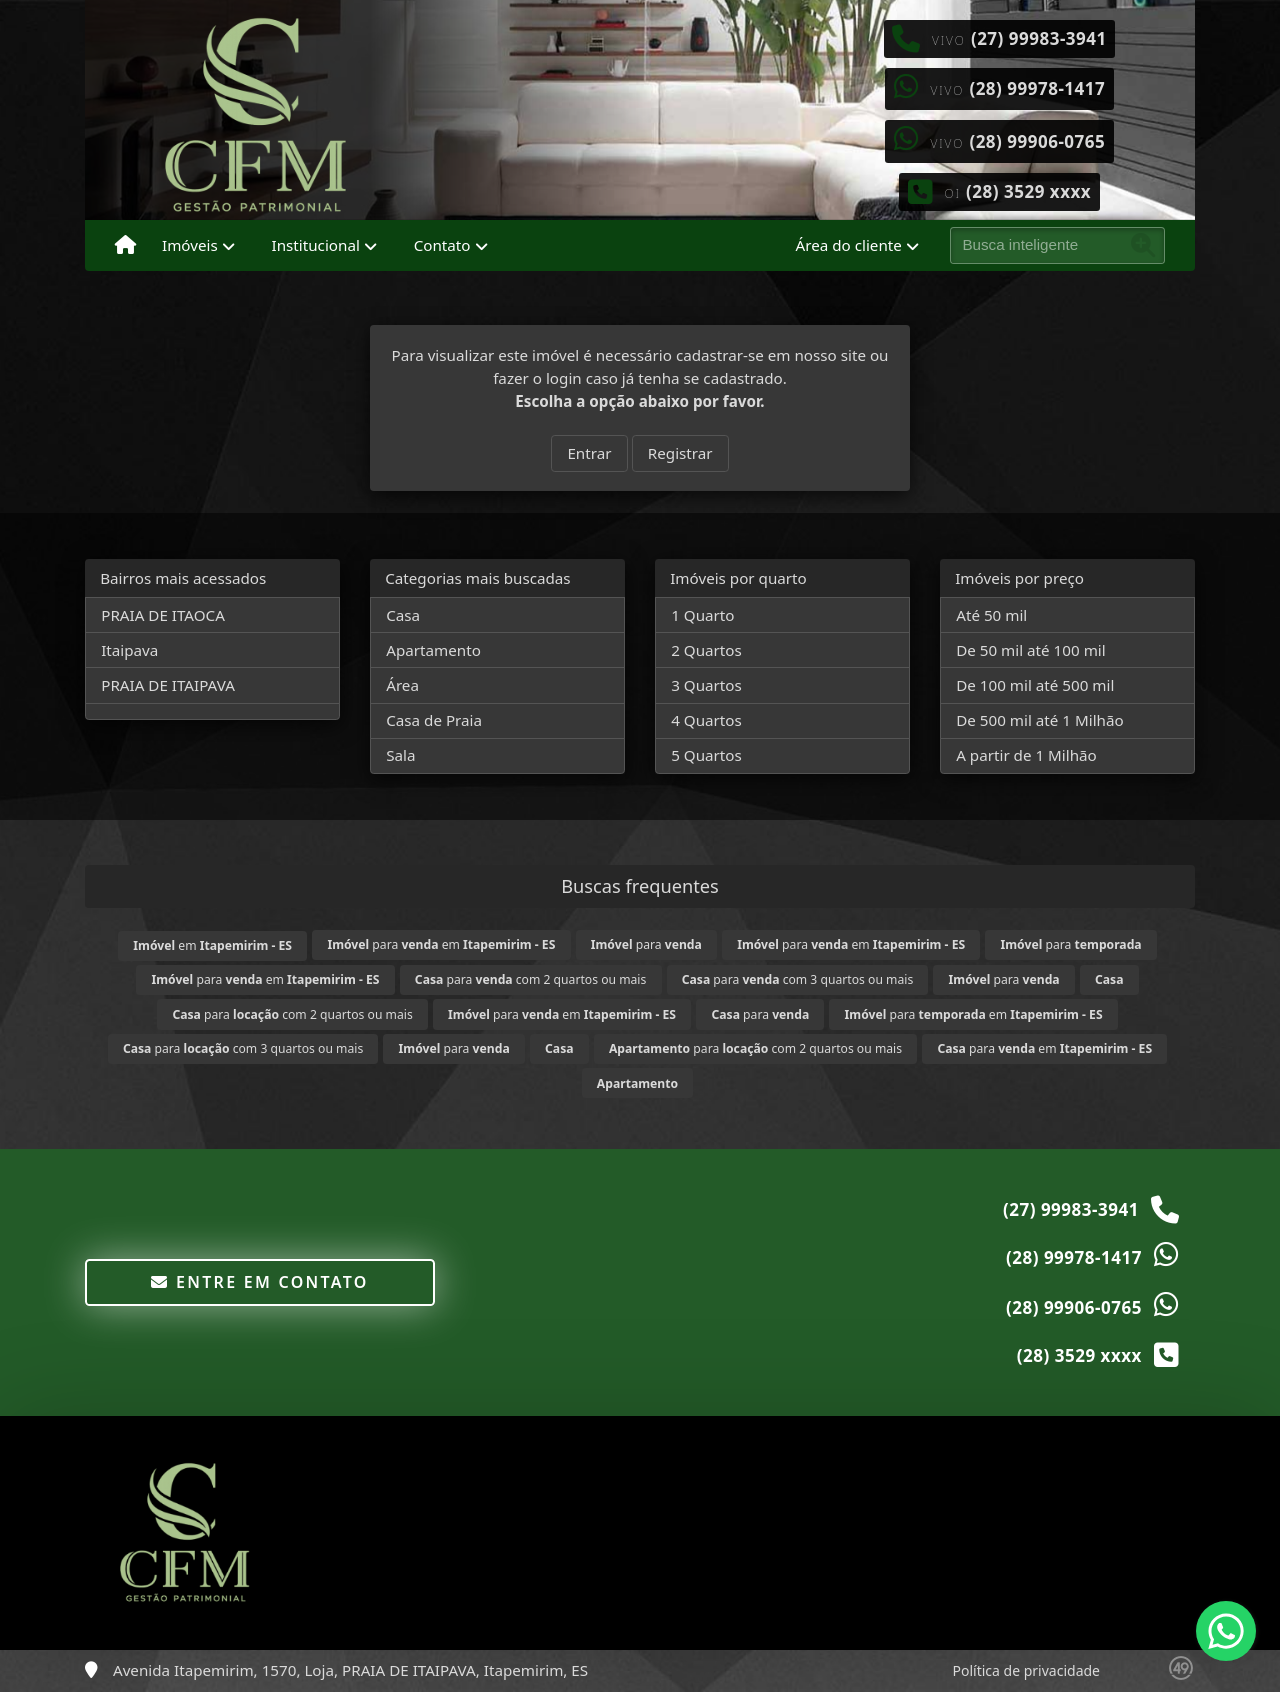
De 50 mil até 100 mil (1030, 650)
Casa (403, 615)
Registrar (680, 453)
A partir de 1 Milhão (1026, 755)
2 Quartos (706, 650)
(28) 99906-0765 (1037, 141)
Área (402, 685)
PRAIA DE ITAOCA (163, 615)
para (646, 944)
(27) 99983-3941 (1039, 38)
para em (441, 944)
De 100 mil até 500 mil (1035, 685)
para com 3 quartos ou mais (798, 979)
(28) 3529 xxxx (1028, 191)
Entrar (589, 453)
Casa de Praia (434, 720)
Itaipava (129, 650)
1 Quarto (702, 615)
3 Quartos (706, 685)
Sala (400, 755)
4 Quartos (706, 720)
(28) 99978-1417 (1037, 88)
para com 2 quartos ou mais (531, 979)
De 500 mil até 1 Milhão (1039, 720)
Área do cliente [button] (849, 245)
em (212, 945)
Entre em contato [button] (259, 1282)
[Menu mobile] (125, 246)
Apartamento (433, 650)
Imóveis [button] (190, 245)
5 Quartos (706, 755)
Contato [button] (442, 245)
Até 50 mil (991, 615)
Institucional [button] (316, 245)
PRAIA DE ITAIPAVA (168, 685)
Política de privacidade (1026, 1670)
